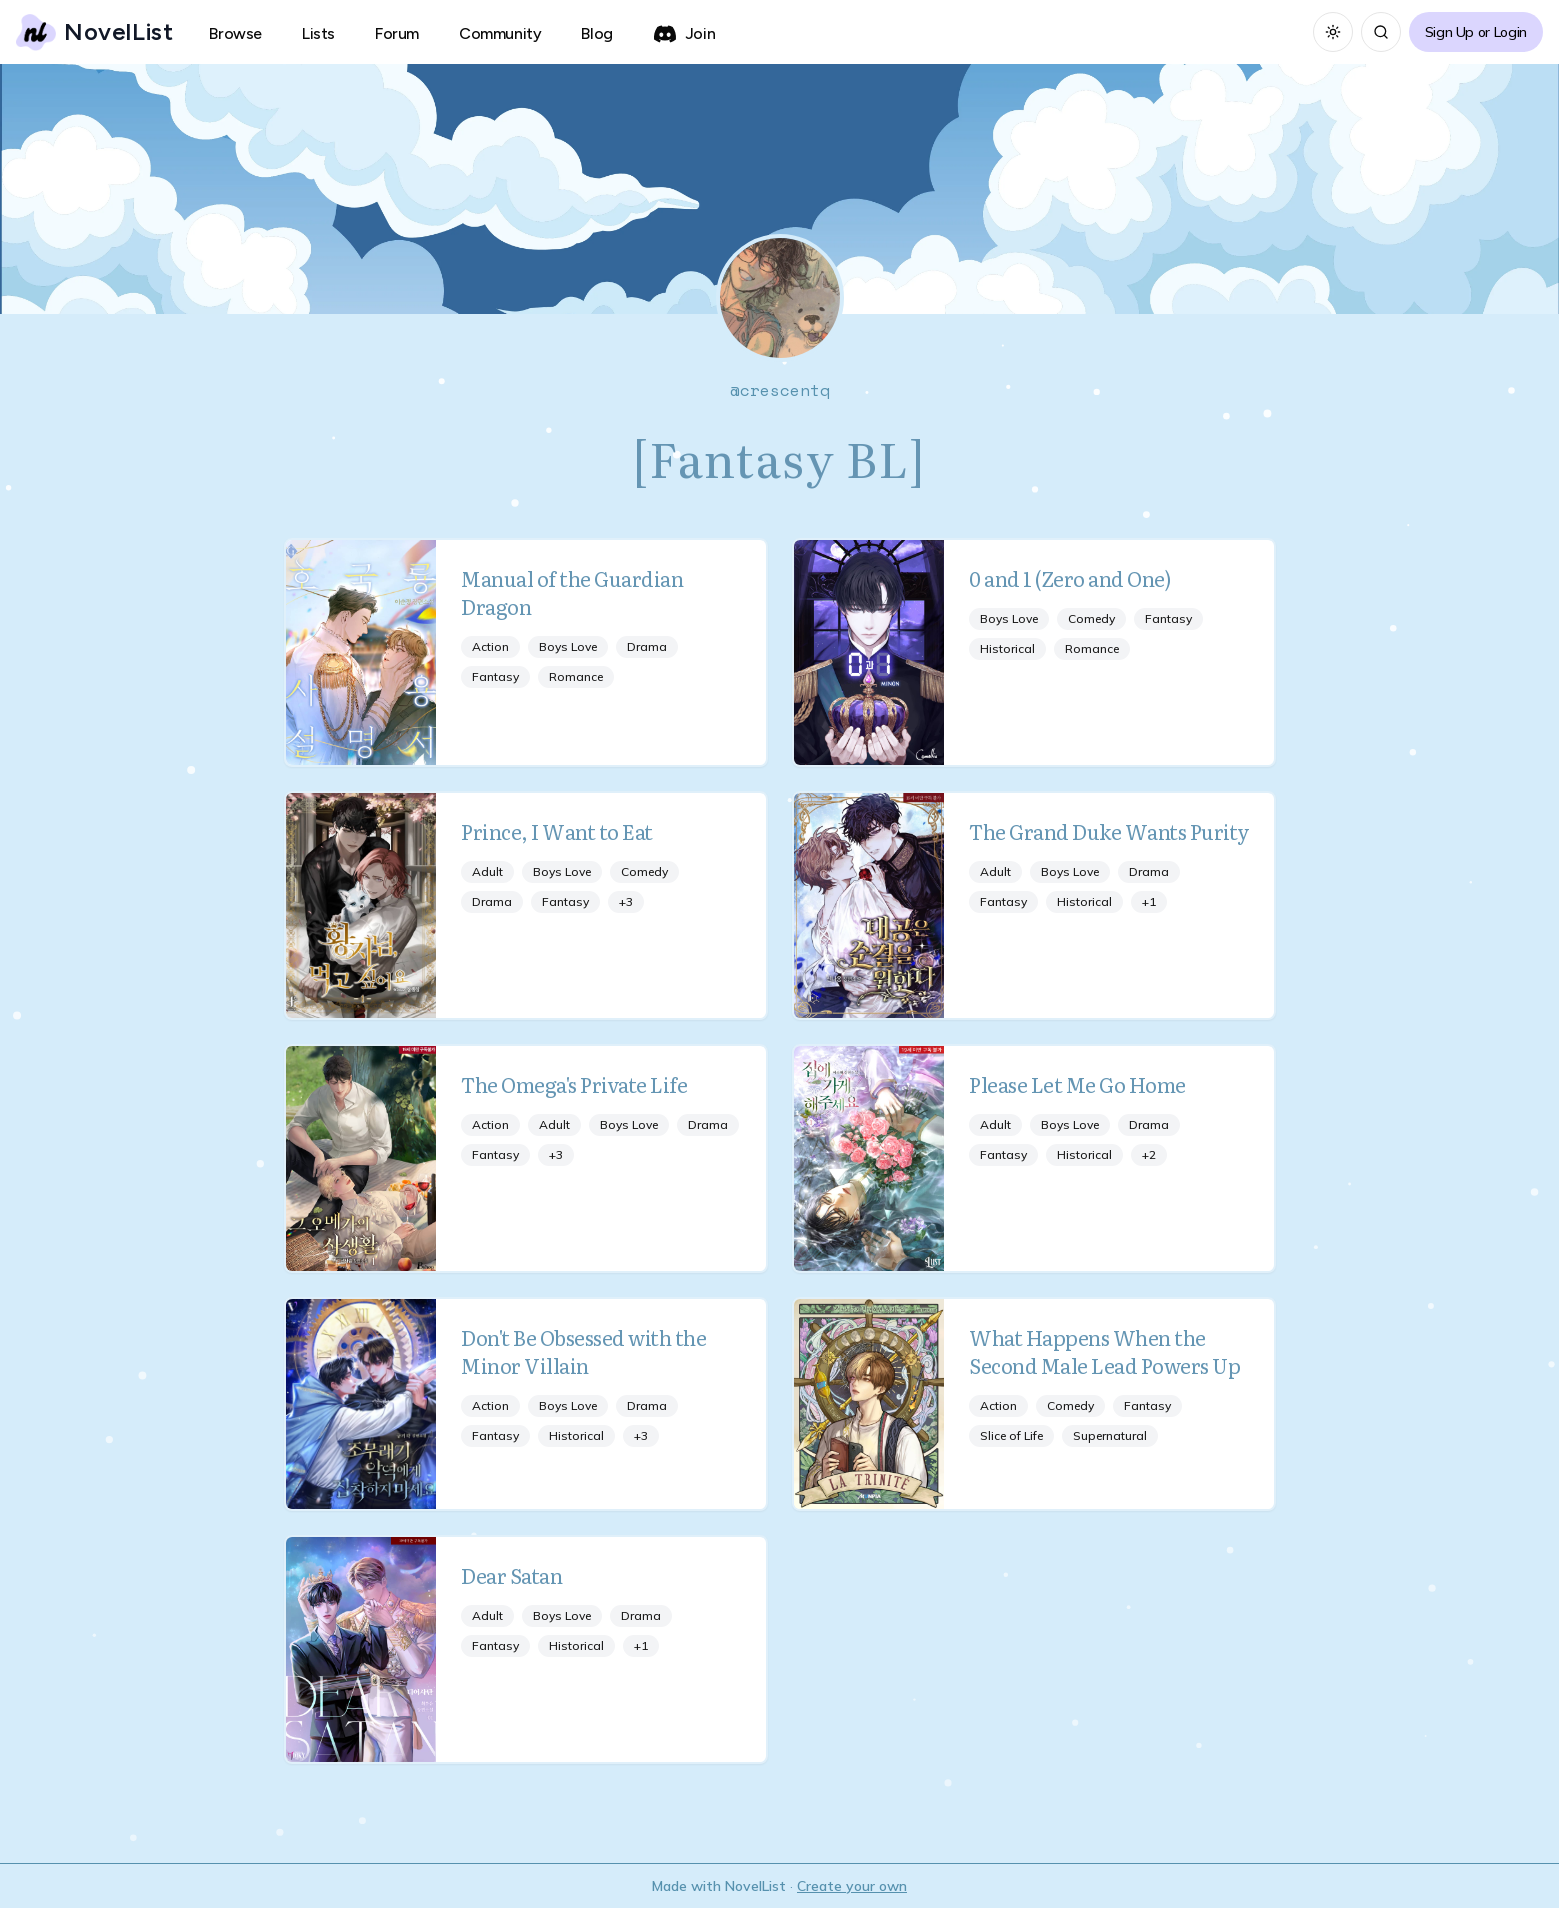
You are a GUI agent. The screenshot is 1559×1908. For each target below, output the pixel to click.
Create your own (852, 1886)
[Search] (1381, 32)
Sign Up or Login (1476, 32)
